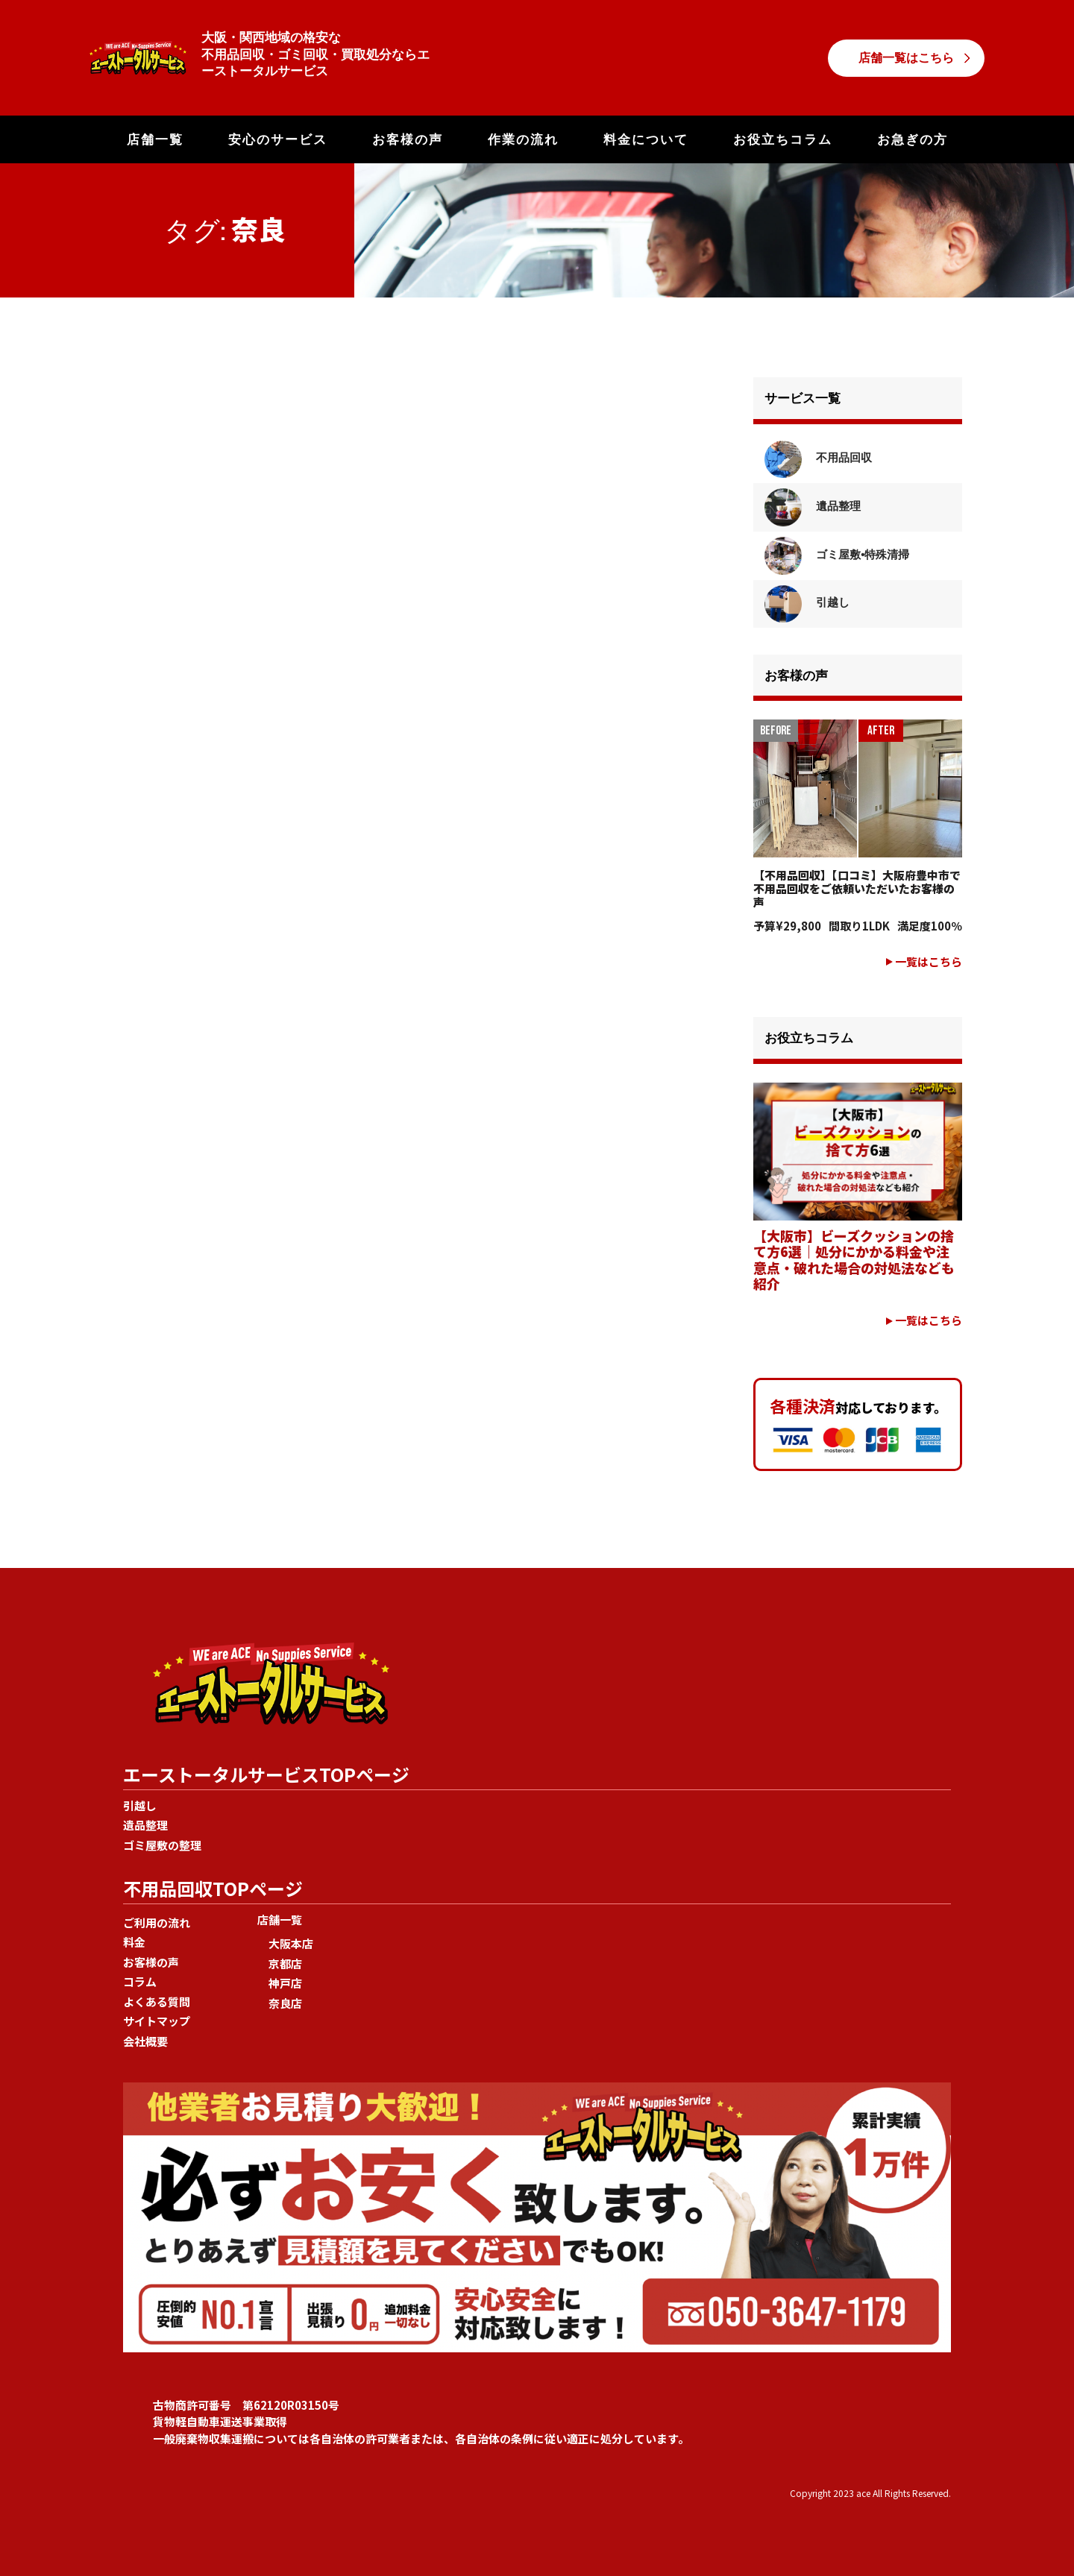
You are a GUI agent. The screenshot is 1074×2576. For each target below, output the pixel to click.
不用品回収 (818, 457)
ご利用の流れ (156, 1922)
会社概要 (145, 2041)
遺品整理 (812, 506)
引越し (807, 602)
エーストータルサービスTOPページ (266, 1774)
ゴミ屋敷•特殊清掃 (836, 554)
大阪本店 (290, 1943)
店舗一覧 (155, 139)
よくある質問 (156, 2001)
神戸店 (285, 1983)
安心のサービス (277, 139)
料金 (134, 1942)
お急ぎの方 (912, 139)
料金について (645, 139)
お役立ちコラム (782, 139)
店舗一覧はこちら (906, 57)
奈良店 (285, 2003)
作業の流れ (523, 139)
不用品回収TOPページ (213, 1888)
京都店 (285, 1963)
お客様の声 (407, 139)
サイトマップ (156, 2021)
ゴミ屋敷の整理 (162, 1845)
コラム (140, 1981)
